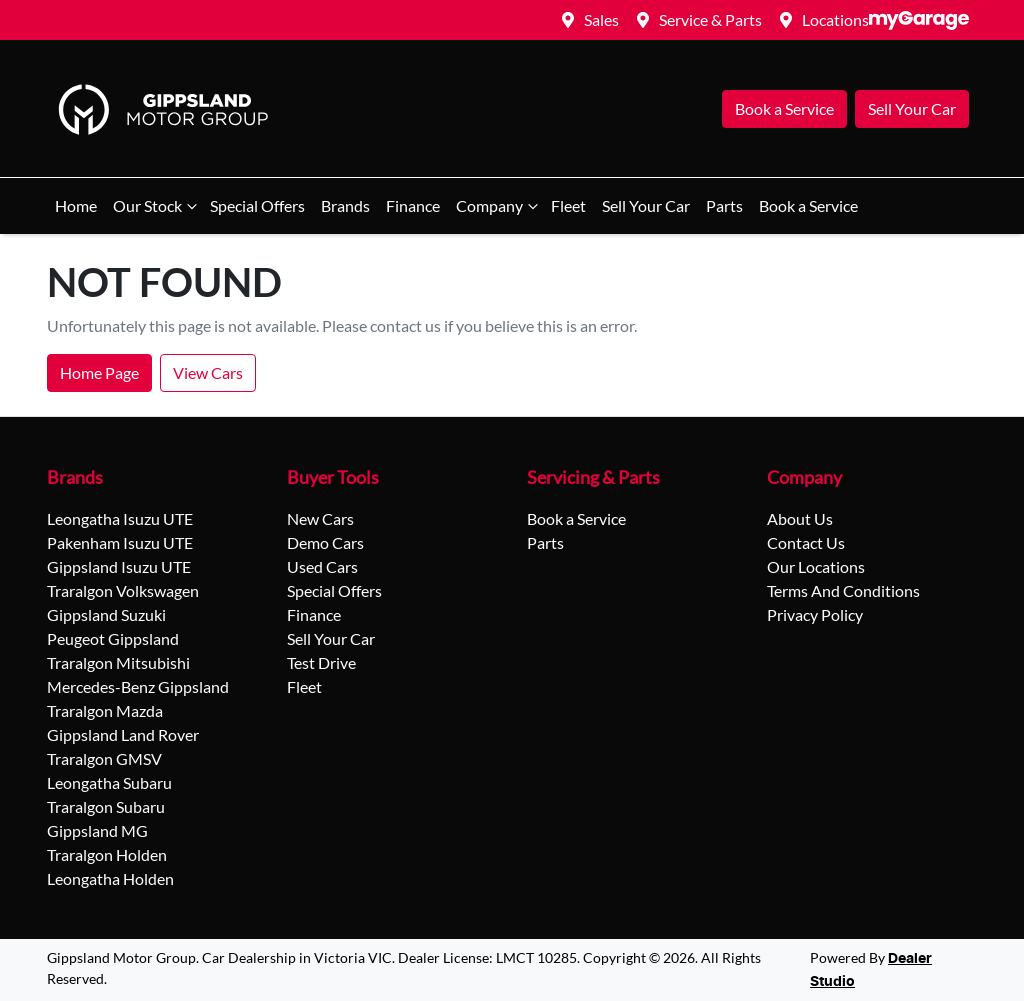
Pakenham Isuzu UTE (120, 542)
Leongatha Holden (110, 878)
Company (499, 206)
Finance (413, 205)
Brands (345, 205)
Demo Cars (325, 542)
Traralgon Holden (107, 854)
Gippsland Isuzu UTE (119, 566)
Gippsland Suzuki (106, 614)
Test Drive (321, 662)
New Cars (320, 518)
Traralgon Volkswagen (123, 590)
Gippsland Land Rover (123, 734)
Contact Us (806, 542)
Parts (724, 205)
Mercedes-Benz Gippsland (138, 686)
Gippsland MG (97, 830)
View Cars (208, 372)
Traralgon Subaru (106, 806)
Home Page (99, 372)
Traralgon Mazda (105, 710)
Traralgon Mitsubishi (118, 662)
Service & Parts (710, 19)
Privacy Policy (815, 614)
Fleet (568, 205)
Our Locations (816, 566)
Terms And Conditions (843, 590)
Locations (835, 19)
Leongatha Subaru (109, 782)
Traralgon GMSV (104, 758)
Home (76, 205)
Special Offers (257, 205)
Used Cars (322, 566)
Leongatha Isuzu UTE (120, 518)
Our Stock (157, 206)
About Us (800, 518)
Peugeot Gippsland (113, 638)
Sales (601, 19)
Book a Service (784, 108)
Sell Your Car (912, 108)
